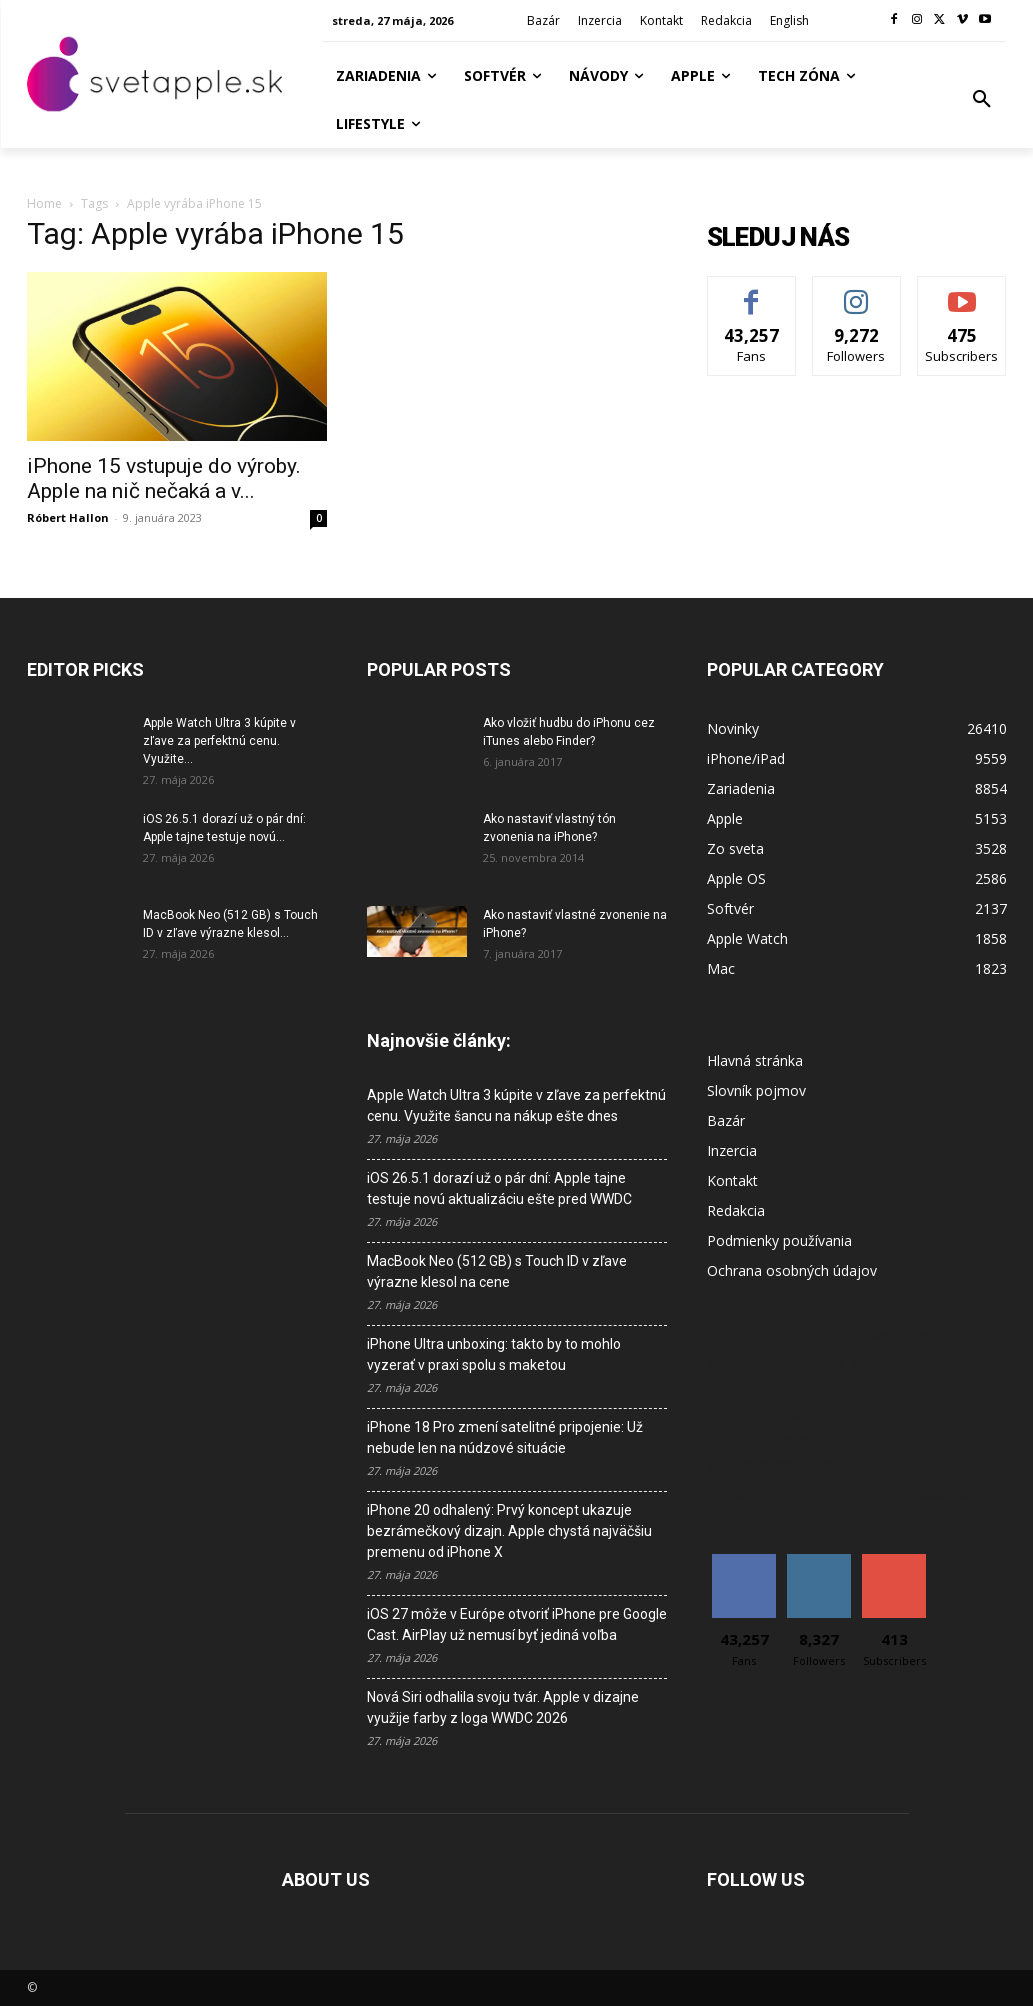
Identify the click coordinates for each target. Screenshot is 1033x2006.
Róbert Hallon (68, 517)
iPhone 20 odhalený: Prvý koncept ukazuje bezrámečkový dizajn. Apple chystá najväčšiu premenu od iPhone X (509, 1531)
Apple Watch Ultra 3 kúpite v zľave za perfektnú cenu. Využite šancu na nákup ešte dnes (516, 1105)
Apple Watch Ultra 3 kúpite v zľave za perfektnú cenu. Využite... (219, 741)
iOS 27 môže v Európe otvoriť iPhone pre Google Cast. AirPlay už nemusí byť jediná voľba (517, 1624)
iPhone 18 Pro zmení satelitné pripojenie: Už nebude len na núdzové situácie (505, 1437)
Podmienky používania (779, 1240)
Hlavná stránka (755, 1060)
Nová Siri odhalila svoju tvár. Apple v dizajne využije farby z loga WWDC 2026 (503, 1707)
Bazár (726, 1120)
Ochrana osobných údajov (792, 1270)
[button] (982, 100)
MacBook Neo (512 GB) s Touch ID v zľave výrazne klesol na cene (497, 1271)
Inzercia (732, 1150)
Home (44, 203)
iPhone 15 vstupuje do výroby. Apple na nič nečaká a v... (164, 478)
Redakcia (736, 1210)
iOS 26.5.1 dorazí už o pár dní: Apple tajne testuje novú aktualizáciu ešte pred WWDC (499, 1188)
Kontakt (732, 1180)
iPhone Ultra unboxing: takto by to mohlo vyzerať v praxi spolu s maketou (494, 1354)
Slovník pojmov (756, 1090)
